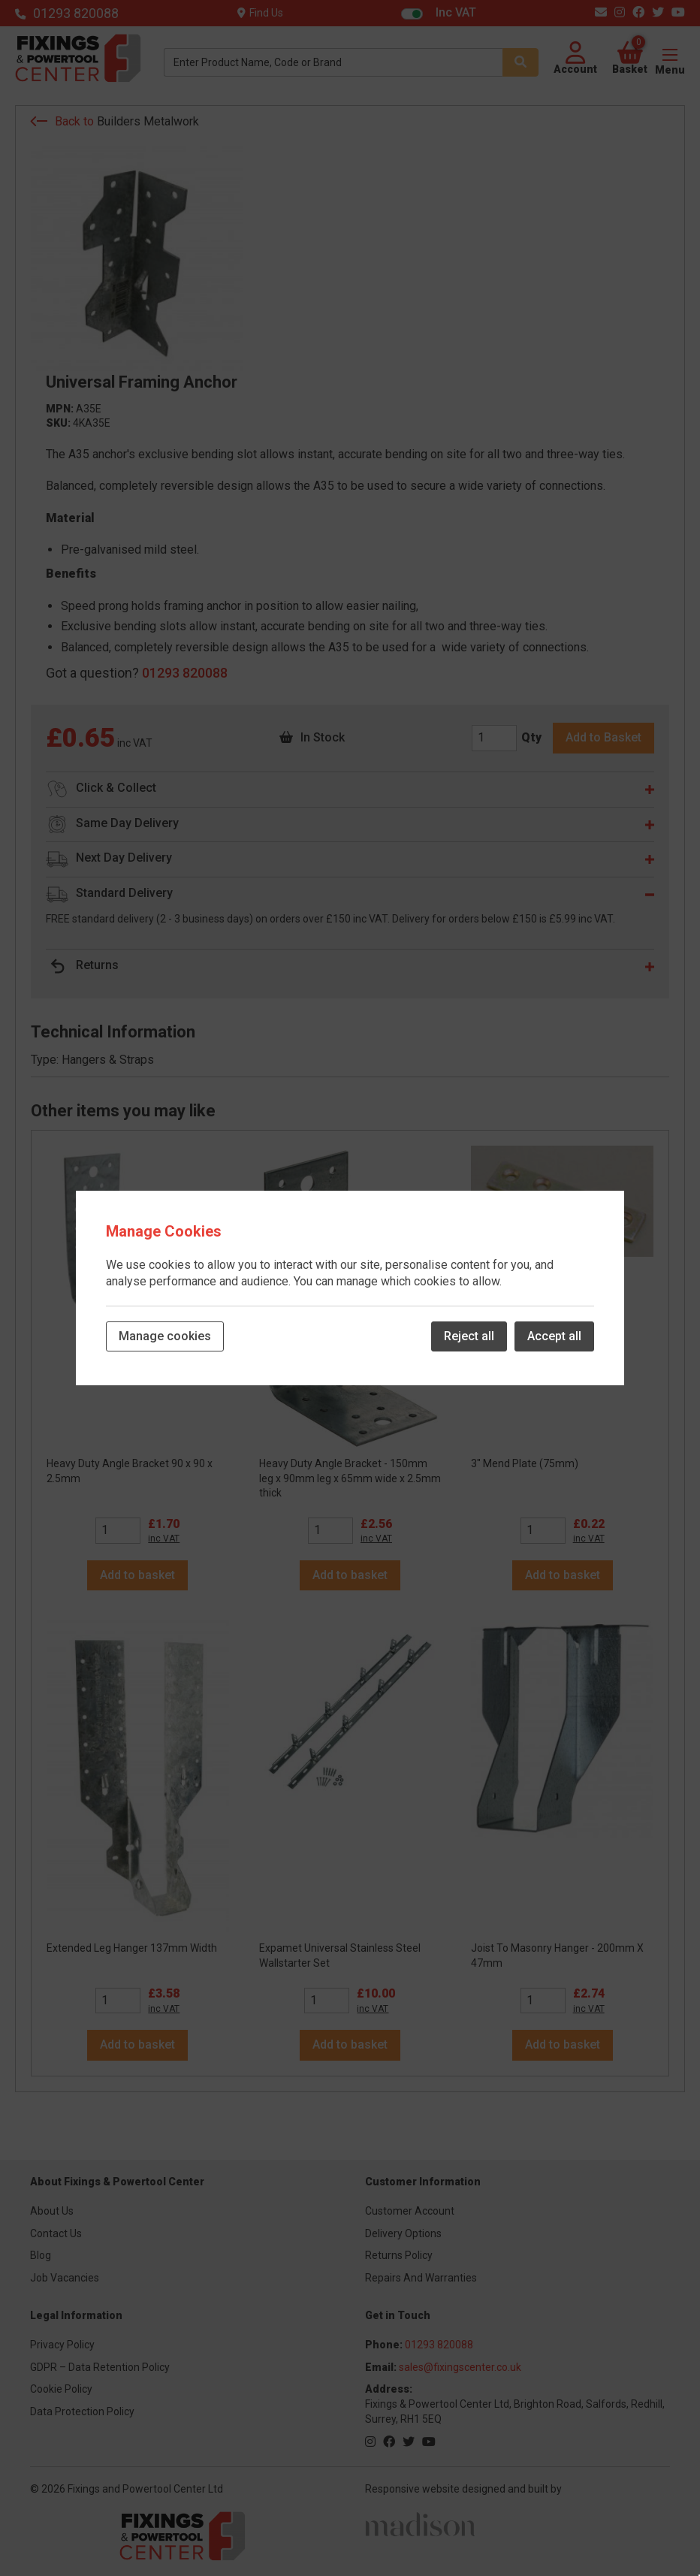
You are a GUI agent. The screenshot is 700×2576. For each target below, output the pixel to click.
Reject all (469, 1336)
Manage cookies (165, 1336)
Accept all (554, 1336)
